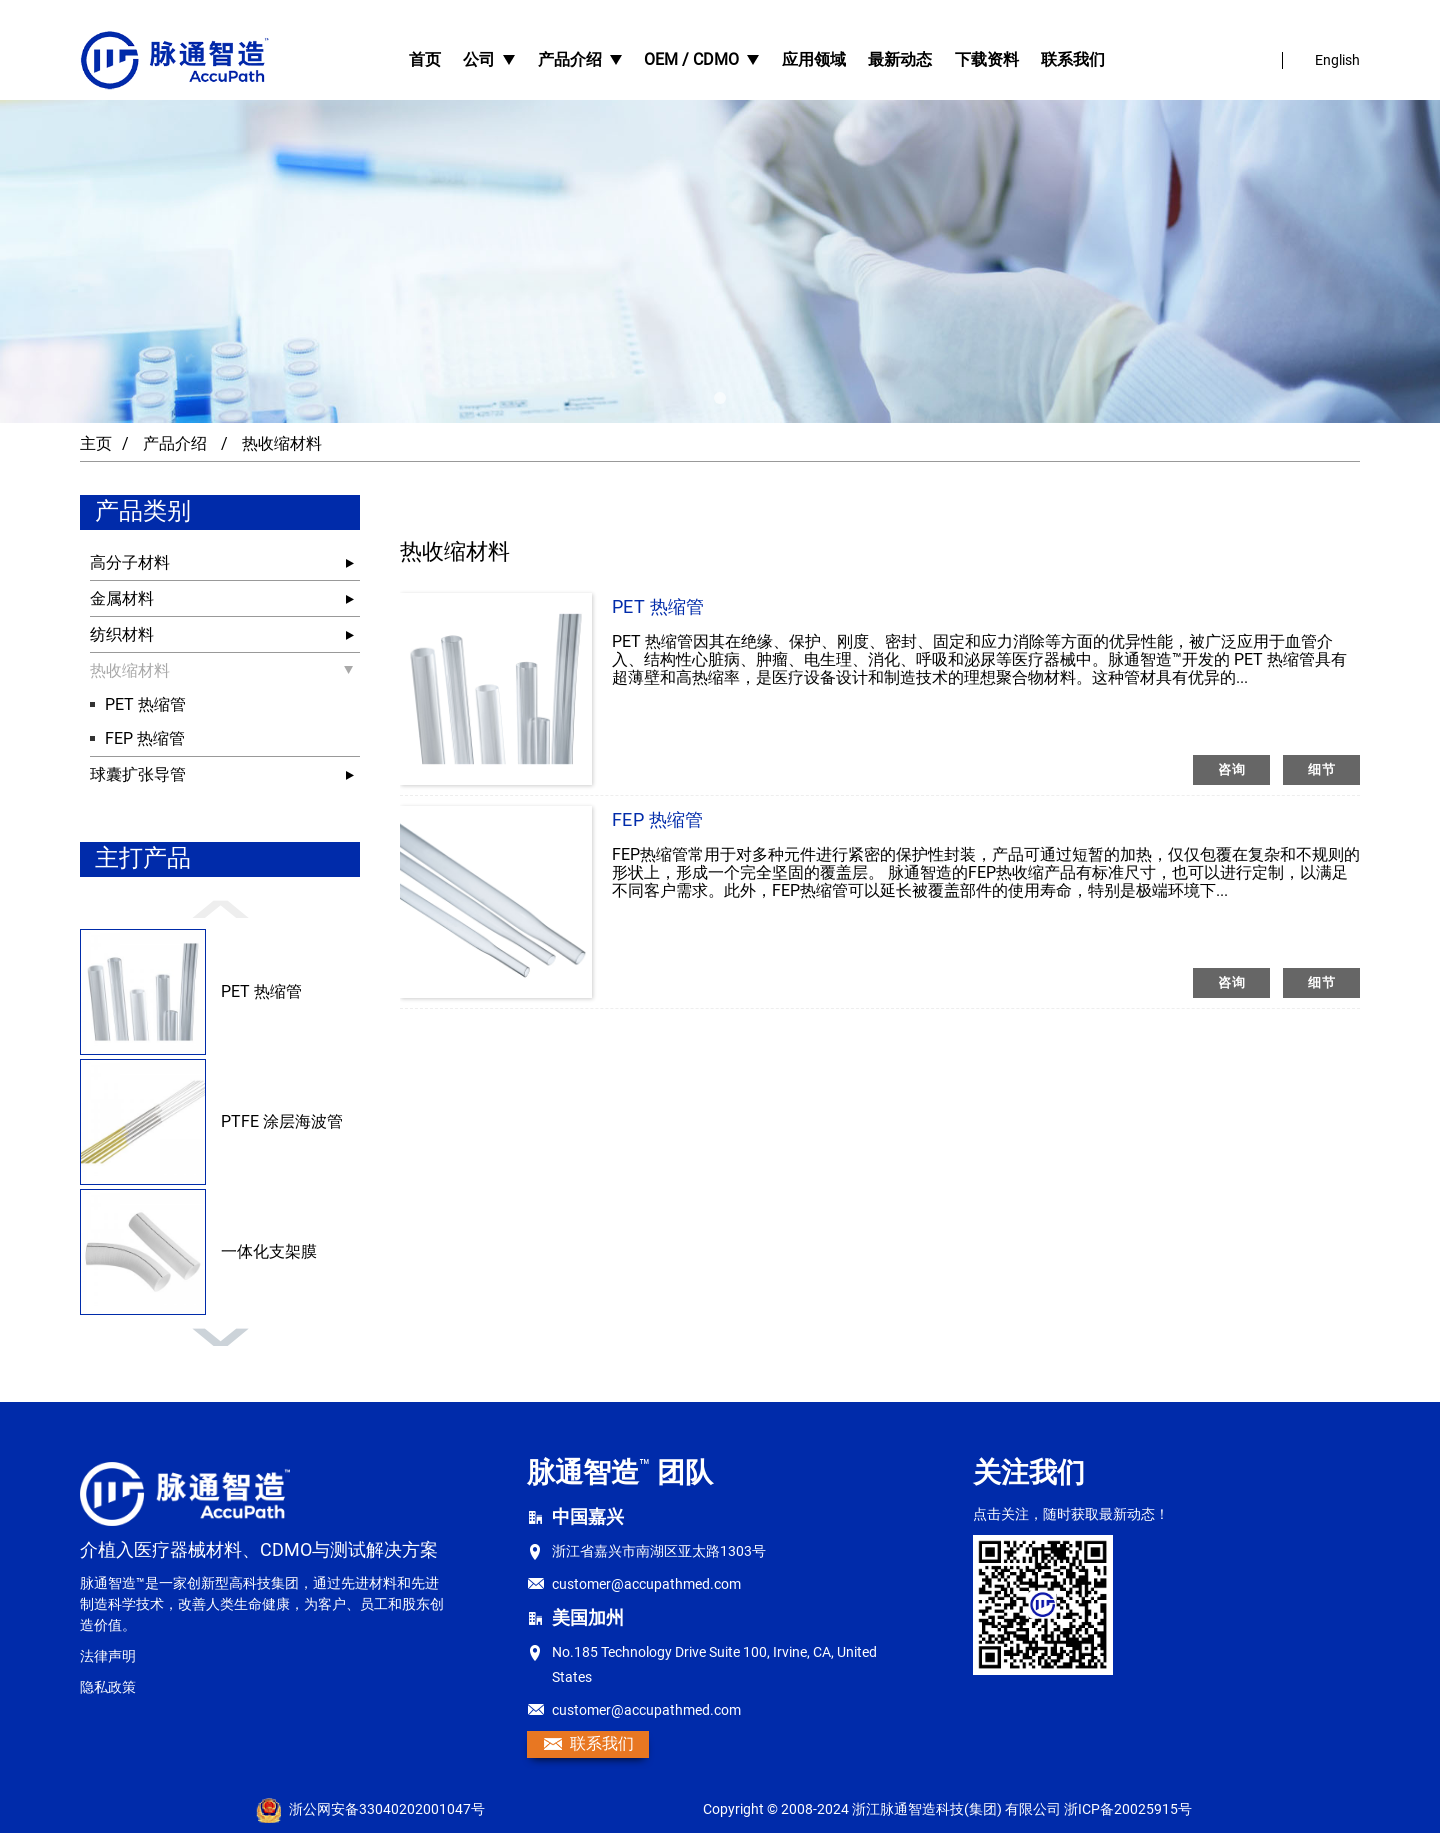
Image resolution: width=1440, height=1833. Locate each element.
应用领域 (814, 59)
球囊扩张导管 (138, 774)
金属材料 (122, 598)
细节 (1321, 769)
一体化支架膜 (269, 1251)
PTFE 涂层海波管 (282, 1121)
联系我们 (1073, 59)
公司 (489, 59)
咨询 (1231, 769)
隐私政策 (108, 1687)
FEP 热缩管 (145, 738)
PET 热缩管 (145, 704)
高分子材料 (130, 562)
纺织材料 (122, 634)
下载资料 (987, 59)
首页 (425, 59)
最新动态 (900, 59)
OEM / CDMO (701, 59)
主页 (96, 443)
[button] (720, 398)
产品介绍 (580, 59)
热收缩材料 (282, 443)
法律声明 (108, 1656)
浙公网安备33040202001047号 (370, 1810)
